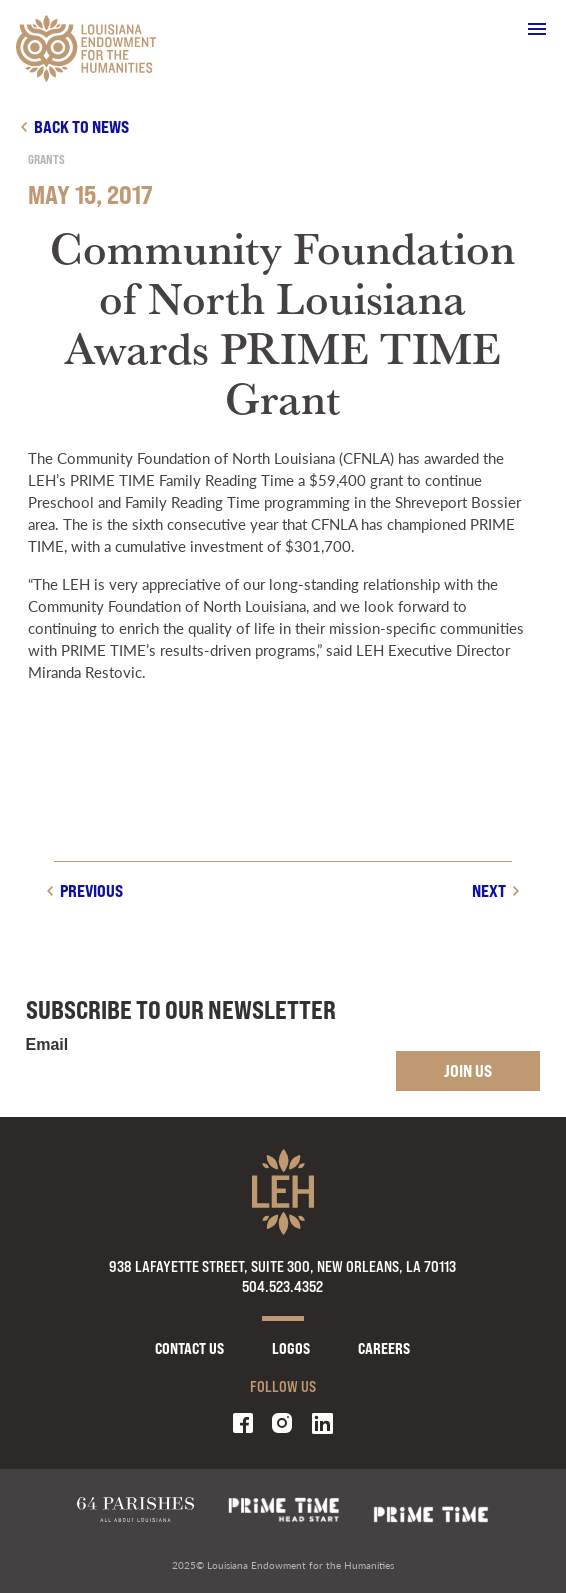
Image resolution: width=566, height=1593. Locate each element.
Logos (291, 1348)
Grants (46, 159)
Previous (91, 890)
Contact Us (189, 1348)
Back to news (81, 126)
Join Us (468, 1070)
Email (47, 1045)
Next (489, 890)
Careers (384, 1348)
